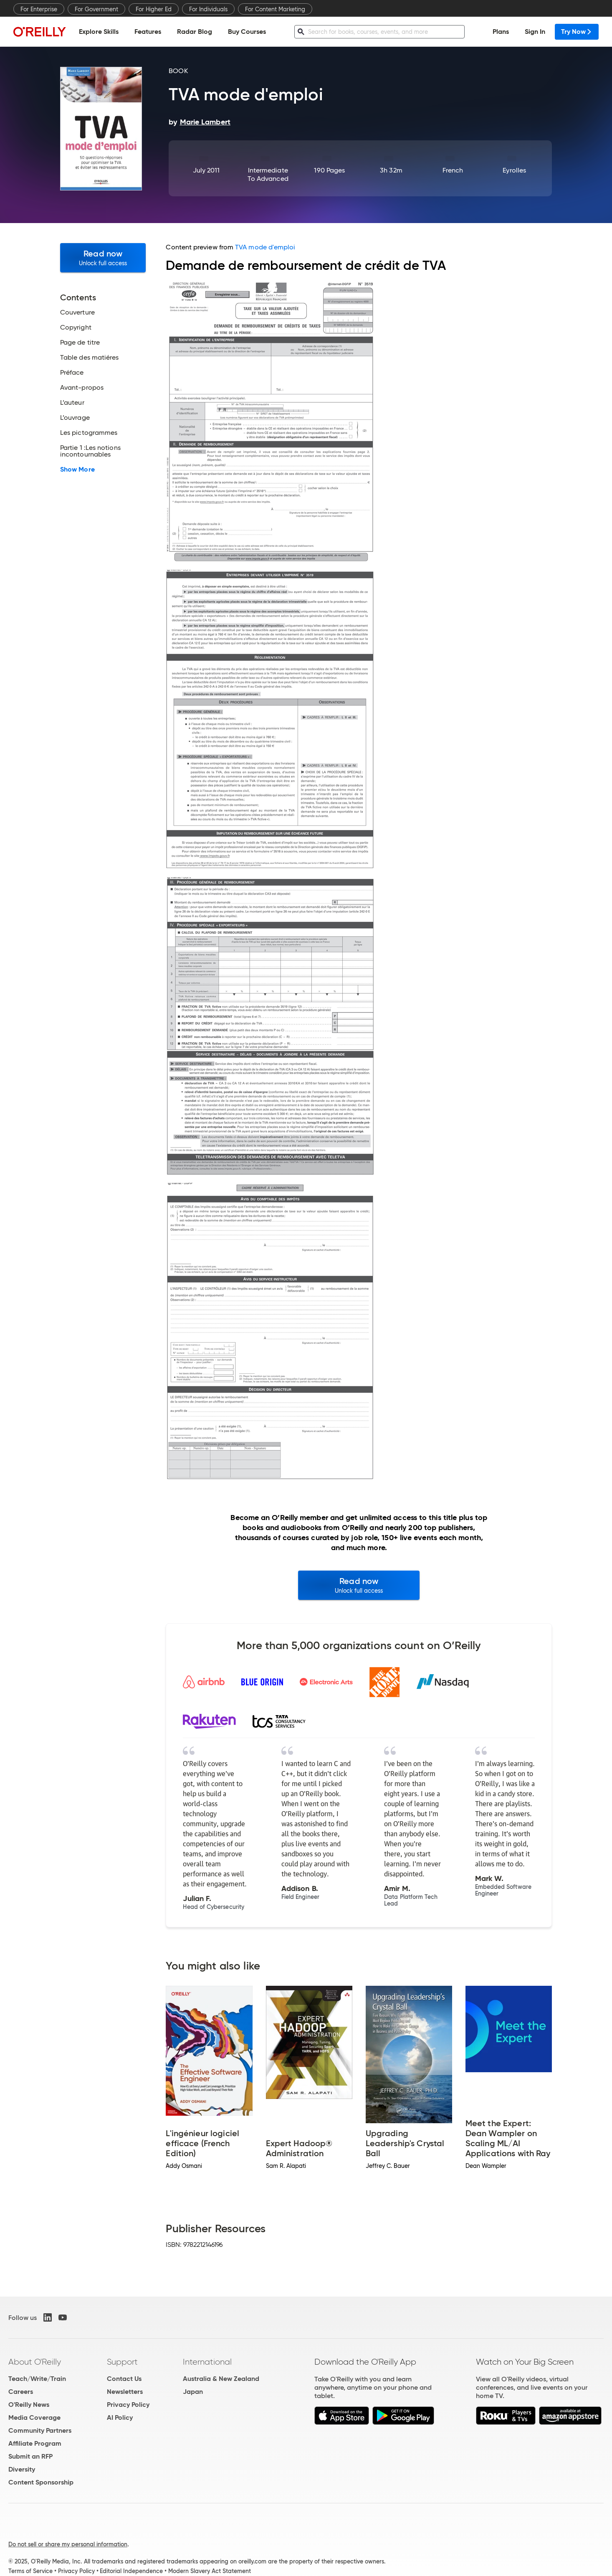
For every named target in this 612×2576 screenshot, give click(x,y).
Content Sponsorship (40, 2482)
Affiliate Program (34, 2443)
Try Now (576, 31)
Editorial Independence (131, 2571)
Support (122, 2362)
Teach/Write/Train (37, 2378)
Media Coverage (34, 2417)
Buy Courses (247, 31)
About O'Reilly (34, 2362)
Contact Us (124, 2378)
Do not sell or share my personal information (67, 2544)
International (207, 2362)
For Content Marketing (275, 9)
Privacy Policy (128, 2404)
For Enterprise (38, 9)
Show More (77, 469)
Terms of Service (30, 2571)
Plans (501, 31)
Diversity (21, 2469)
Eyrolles (514, 170)
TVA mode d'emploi (265, 247)
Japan (193, 2391)
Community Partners (39, 2430)
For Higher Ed (154, 9)
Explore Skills (99, 31)
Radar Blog (194, 31)
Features (147, 31)
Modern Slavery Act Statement (209, 2571)
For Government (96, 9)
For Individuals (208, 9)
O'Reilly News (28, 2404)
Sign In (535, 31)
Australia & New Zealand (221, 2378)
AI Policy (120, 2417)
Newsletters (125, 2391)
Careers (20, 2391)
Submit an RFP (30, 2456)
